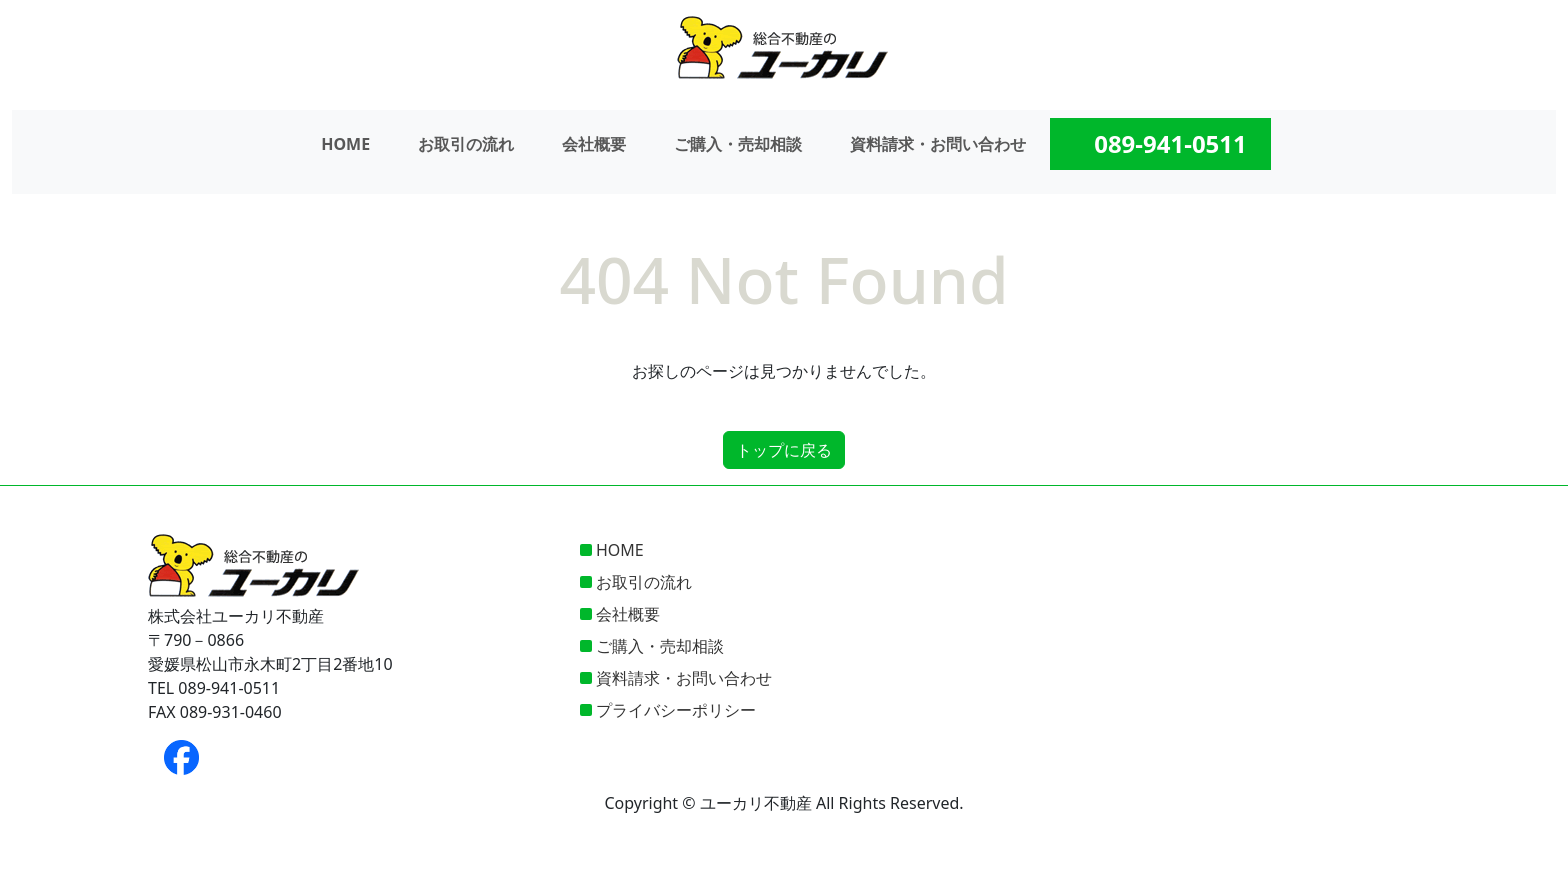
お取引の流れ (466, 144)
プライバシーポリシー (676, 710)
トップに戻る (784, 450)
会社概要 (594, 144)
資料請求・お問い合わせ (938, 144)
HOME (345, 144)
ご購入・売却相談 (738, 144)
